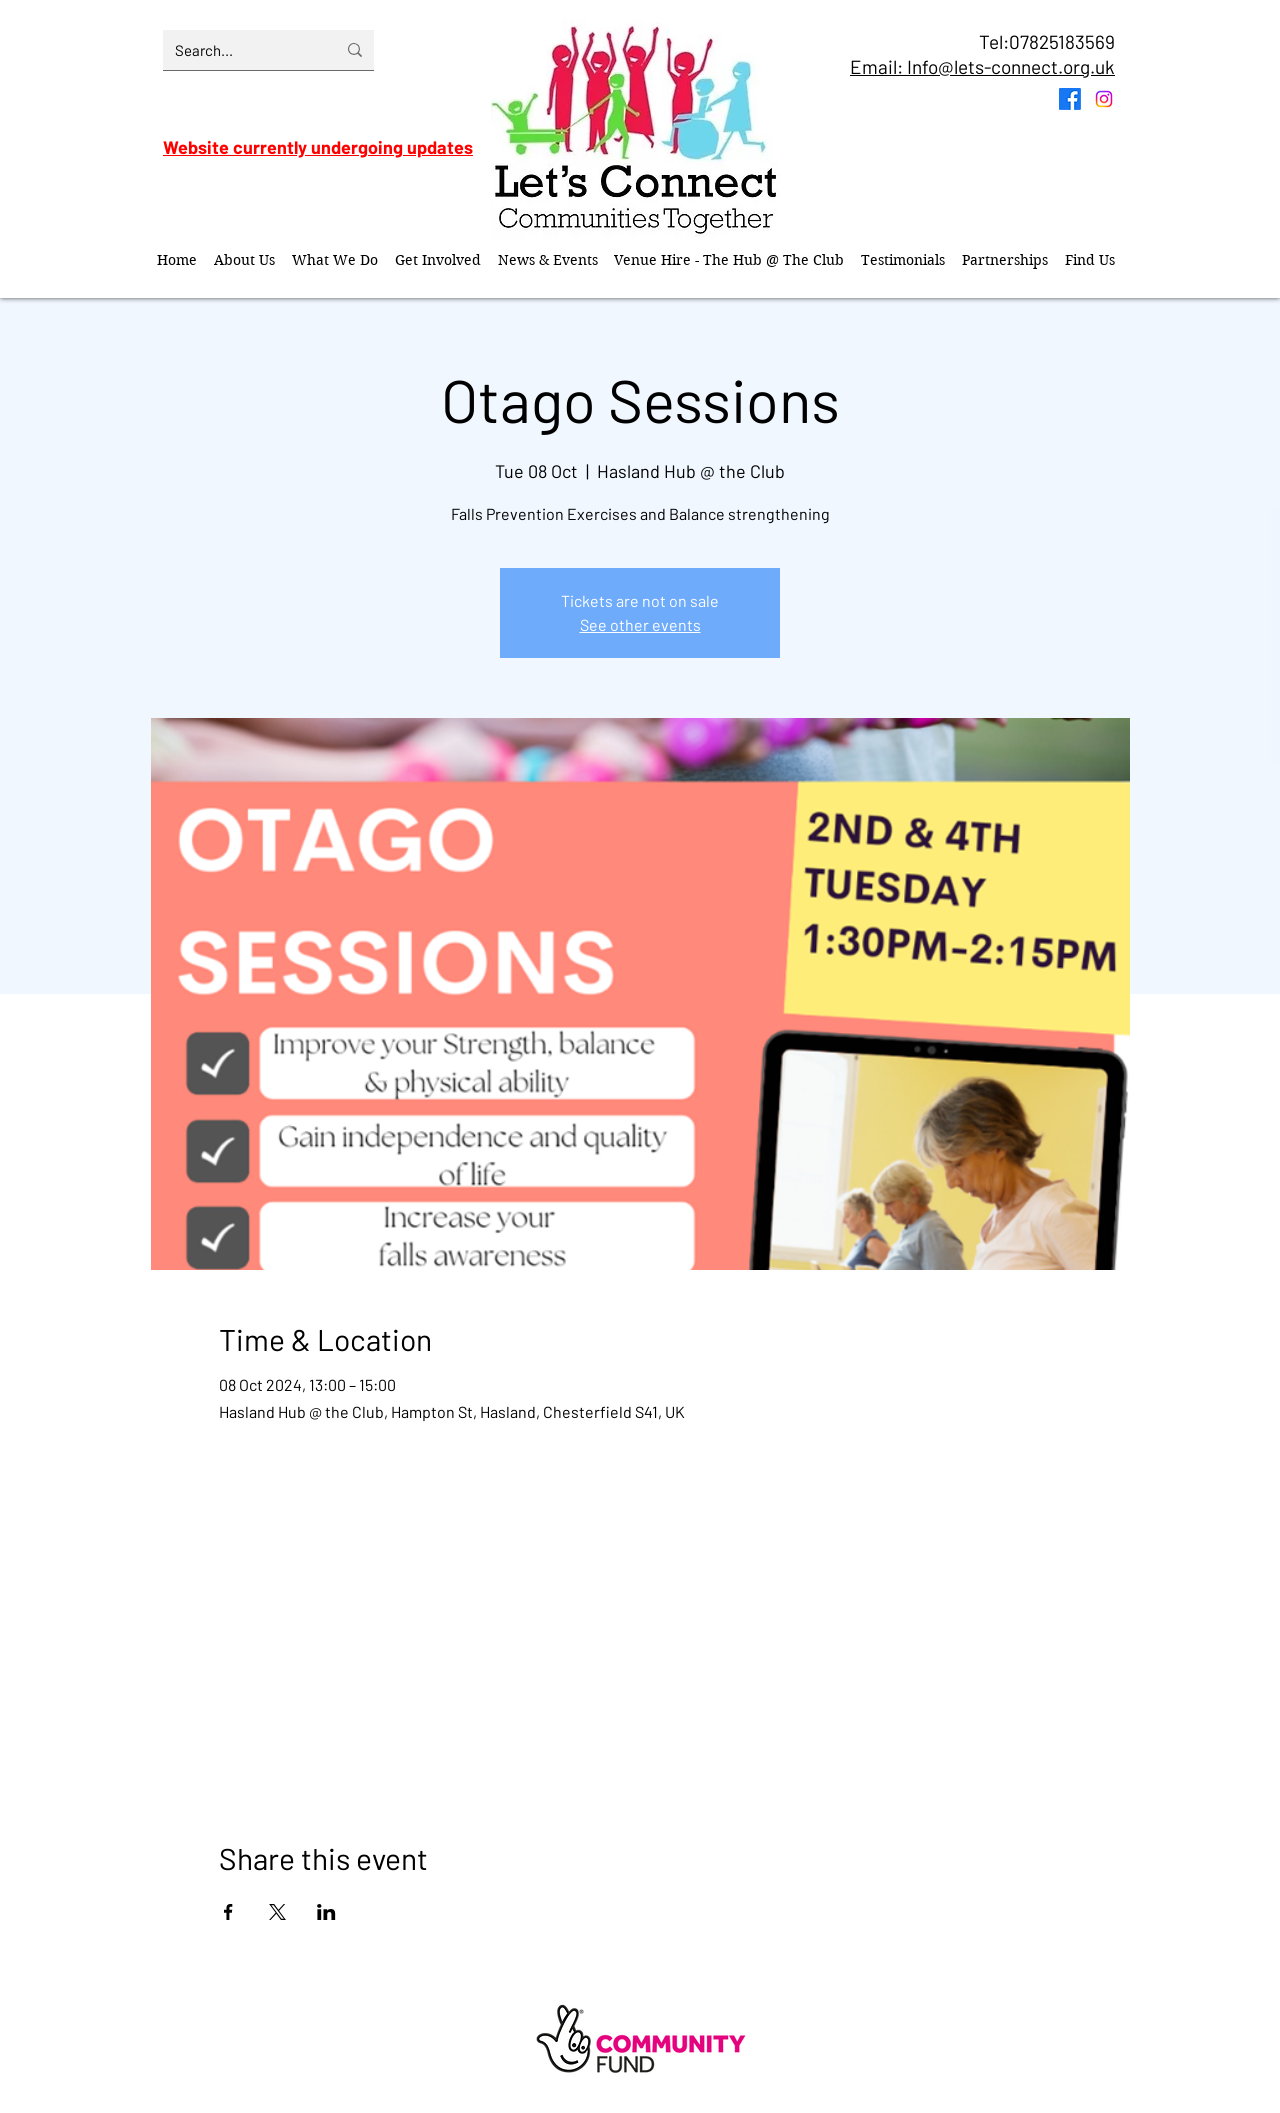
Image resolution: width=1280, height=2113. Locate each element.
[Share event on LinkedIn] (326, 1912)
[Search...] (240, 50)
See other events (640, 624)
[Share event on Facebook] (228, 1912)
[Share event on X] (277, 1912)
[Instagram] (1104, 99)
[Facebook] (1070, 99)
